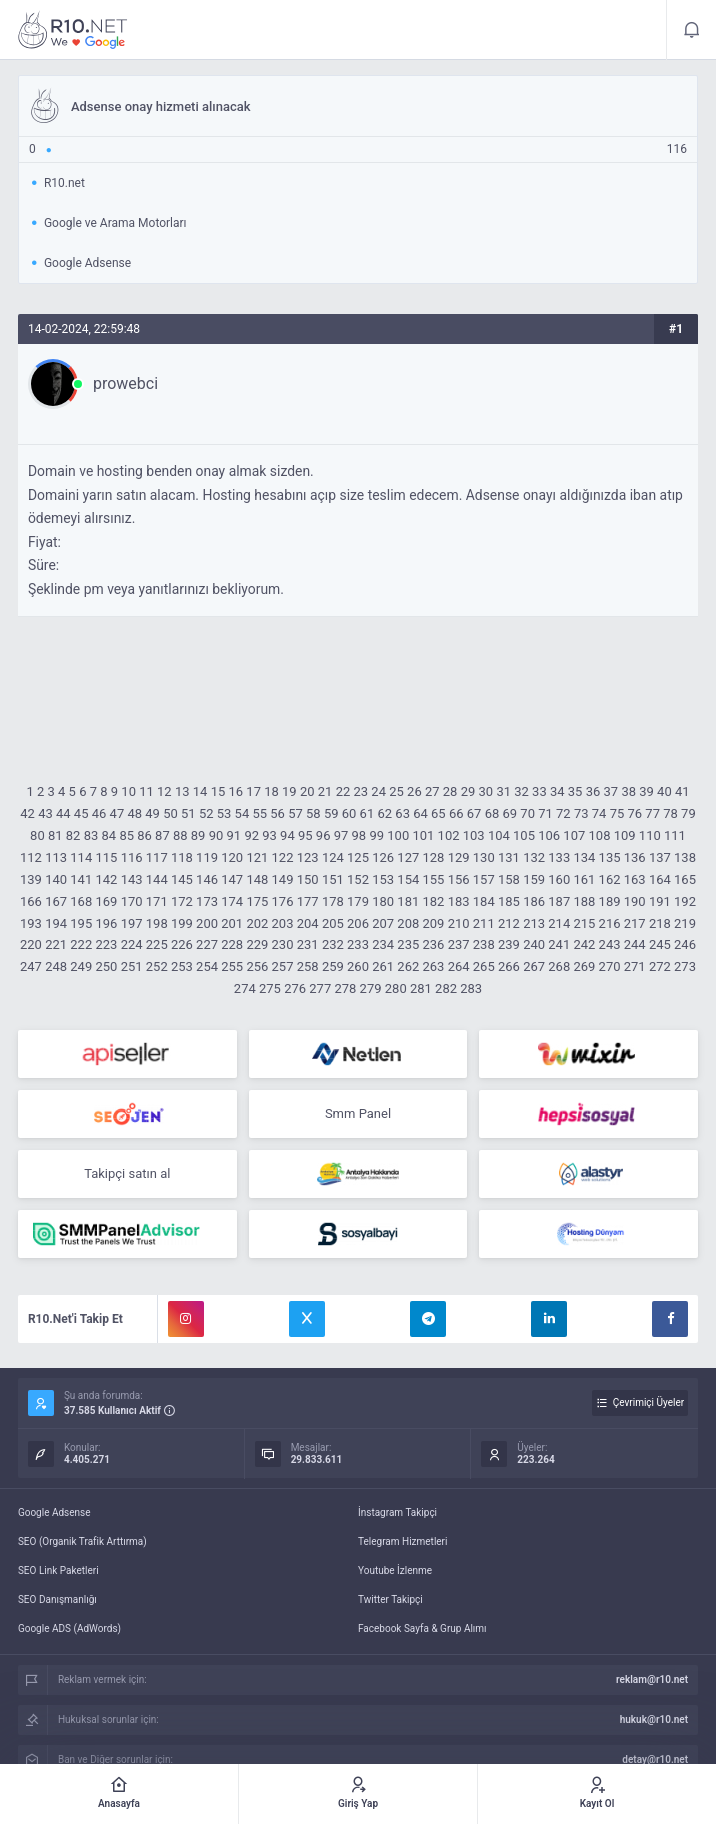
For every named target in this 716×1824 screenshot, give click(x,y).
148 (257, 879)
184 (484, 901)
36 (593, 791)
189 (610, 901)
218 (660, 923)
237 (459, 944)
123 (308, 857)
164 (660, 879)
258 (308, 966)
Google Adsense (54, 1512)
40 (664, 791)
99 (376, 835)
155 (434, 879)
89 (198, 835)
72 (563, 813)
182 (434, 901)
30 (486, 791)
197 (132, 923)
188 (584, 901)
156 (459, 879)
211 (484, 923)
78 (670, 813)
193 (31, 923)
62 (384, 813)
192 (685, 901)
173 (207, 901)
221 (56, 944)
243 (610, 944)
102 (449, 835)
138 (685, 857)
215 (584, 923)
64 (420, 813)
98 (359, 835)
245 (660, 944)
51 (188, 813)
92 (251, 835)
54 (242, 813)
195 (81, 923)
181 (408, 901)
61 (367, 813)
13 (182, 791)
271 (635, 966)
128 (434, 857)
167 (56, 901)
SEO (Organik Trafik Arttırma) (82, 1541)
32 (521, 791)
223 (106, 944)
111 (675, 835)
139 (31, 879)
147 (232, 879)
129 (459, 857)
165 (685, 879)
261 (383, 966)
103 (474, 835)
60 (349, 813)
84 (109, 835)
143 (132, 879)
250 (106, 966)
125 (358, 857)
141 (81, 879)
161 (584, 879)
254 (207, 966)
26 (414, 791)
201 (232, 923)
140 (56, 879)
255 (232, 966)
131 (509, 857)
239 (509, 944)
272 (660, 966)
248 (56, 966)
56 (277, 813)
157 (484, 879)
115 (106, 857)
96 (323, 835)
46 (99, 813)
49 (152, 813)
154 (408, 879)
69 (509, 813)
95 (305, 835)
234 (383, 944)
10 (128, 791)
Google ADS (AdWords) (69, 1628)
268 (559, 966)
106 (549, 835)
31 (503, 791)
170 (132, 901)
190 (635, 901)
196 (106, 923)
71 (545, 813)
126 (383, 857)
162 (610, 879)
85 (126, 835)
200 (207, 923)
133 (559, 857)
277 (320, 988)
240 (534, 944)
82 (73, 835)
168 (81, 901)
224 (132, 944)
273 (685, 966)
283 (471, 988)
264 (459, 966)
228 (232, 944)
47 (117, 813)
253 (182, 966)
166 (31, 901)
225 (157, 944)
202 (257, 923)
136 (635, 857)
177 (308, 901)
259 (333, 966)
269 (584, 966)
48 (134, 813)
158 (509, 879)
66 (456, 813)
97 (341, 835)
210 (459, 923)
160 (559, 879)
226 (182, 944)
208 (408, 923)
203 (283, 923)
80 (37, 835)
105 (524, 835)
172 (182, 901)
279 (371, 988)
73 (581, 813)
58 (313, 813)
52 (206, 813)
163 (635, 879)
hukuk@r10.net (654, 1719)
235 (408, 944)
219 (685, 923)
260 (358, 966)
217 (635, 923)
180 (383, 901)
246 (685, 944)
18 (271, 791)
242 (584, 944)
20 (307, 791)
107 (574, 835)
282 (446, 988)
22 (343, 791)
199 (182, 923)
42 (27, 813)
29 (468, 791)
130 (484, 857)
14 (200, 791)
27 (432, 791)
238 (484, 944)
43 (45, 813)
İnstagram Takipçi (397, 1512)
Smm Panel (358, 1113)
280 (396, 988)
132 (534, 857)
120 (232, 857)
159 (534, 879)
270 (610, 966)
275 (270, 988)
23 (361, 791)
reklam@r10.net (652, 1679)
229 (257, 944)
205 (333, 923)
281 (421, 988)
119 (207, 857)
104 (499, 835)
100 (398, 835)
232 (333, 944)
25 (396, 791)
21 (325, 791)
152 (358, 879)
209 (434, 923)
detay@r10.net (655, 1759)
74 (599, 813)
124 (333, 857)
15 (218, 791)
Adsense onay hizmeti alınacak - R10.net (73, 30)
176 (283, 901)
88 (180, 835)
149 (283, 879)
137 (660, 857)
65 (438, 813)
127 (408, 857)
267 (534, 966)
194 (56, 923)
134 (584, 857)
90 (216, 835)
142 (106, 879)
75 (617, 813)
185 (509, 901)
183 (459, 901)
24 (378, 791)
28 (450, 791)
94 (287, 835)
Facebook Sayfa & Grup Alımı (422, 1628)
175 (257, 901)
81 (55, 835)
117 (157, 857)
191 (660, 901)
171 (157, 901)
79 (688, 813)
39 (646, 791)
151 (333, 879)
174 (232, 901)
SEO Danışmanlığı (57, 1599)
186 (534, 901)
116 (132, 857)
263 (434, 966)
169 (106, 901)
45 (81, 813)
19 (289, 791)
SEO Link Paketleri (58, 1570)
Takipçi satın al (127, 1173)
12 (164, 791)
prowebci (125, 384)
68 (492, 813)
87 (162, 835)
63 (402, 813)
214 (559, 923)
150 (308, 879)
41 (682, 791)
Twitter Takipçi (390, 1599)
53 (224, 813)
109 (625, 835)
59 (331, 813)
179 (358, 901)
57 (295, 813)
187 (559, 901)
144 (157, 879)
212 (509, 923)
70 (527, 813)
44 (63, 813)
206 (358, 923)
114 (81, 857)
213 (534, 923)
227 (207, 944)
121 (257, 857)
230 (283, 944)
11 (146, 791)
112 (31, 857)
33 (539, 791)
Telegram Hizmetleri (402, 1541)
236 (434, 944)
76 (635, 813)
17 (253, 791)
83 (91, 835)
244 (635, 944)
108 (600, 835)
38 (628, 791)
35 (575, 791)
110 (650, 835)
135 (610, 857)
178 (333, 901)
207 (383, 923)
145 (182, 879)
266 (509, 966)
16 (235, 791)
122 (283, 857)
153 (383, 879)
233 (358, 944)
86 (144, 835)
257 (283, 966)
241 (559, 944)
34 (557, 791)
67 (474, 813)
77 (652, 813)
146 (207, 879)
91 (234, 835)
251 (132, 966)
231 (308, 944)
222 (81, 944)
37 (611, 791)
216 (610, 923)
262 (408, 966)
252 (157, 966)
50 (170, 813)
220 (31, 944)
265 (484, 966)
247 (31, 966)
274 (245, 988)
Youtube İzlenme (395, 1570)
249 (81, 966)
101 (423, 835)
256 (257, 966)
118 (182, 857)
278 (345, 988)
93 (269, 835)
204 (308, 923)
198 (157, 923)
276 (295, 988)
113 (56, 857)
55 (259, 813)
